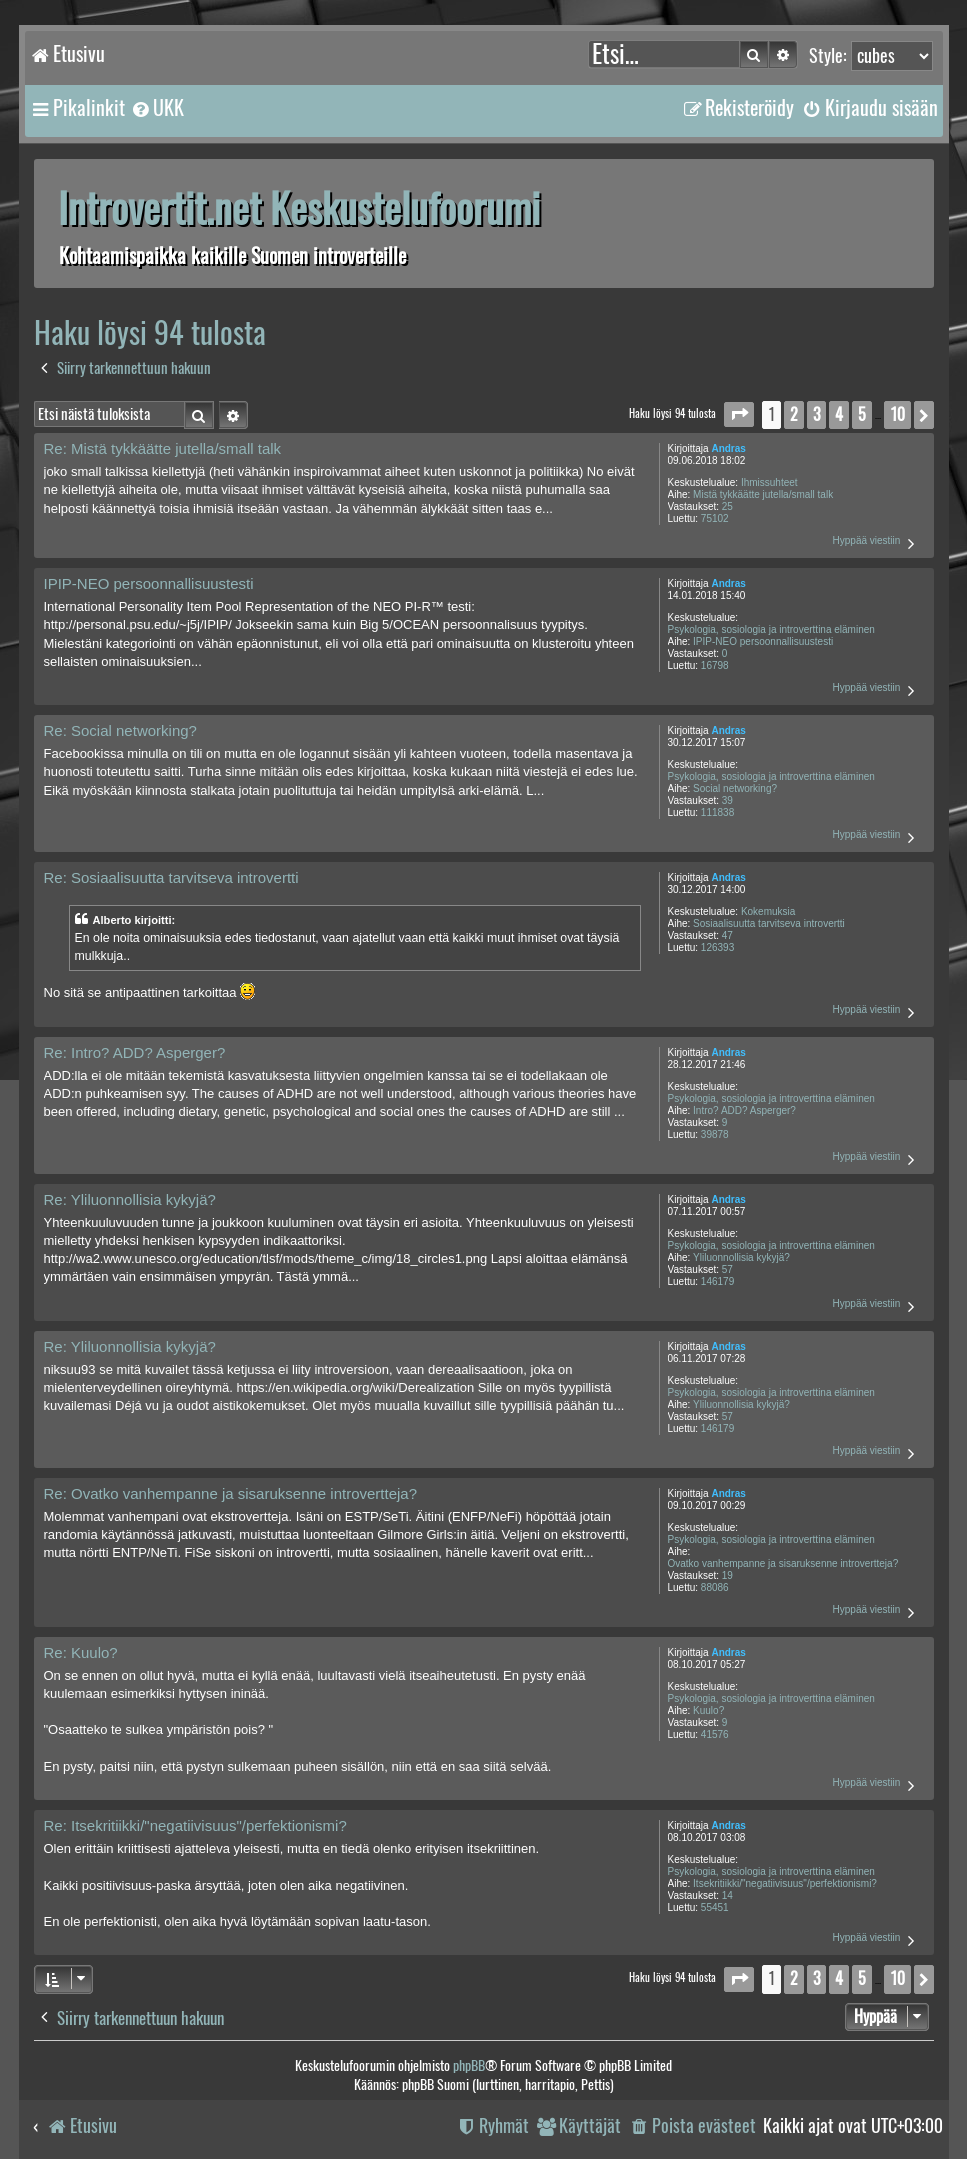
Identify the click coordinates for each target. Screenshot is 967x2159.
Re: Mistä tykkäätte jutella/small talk (163, 448)
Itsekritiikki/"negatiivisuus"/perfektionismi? (785, 1883)
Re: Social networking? (120, 730)
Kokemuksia (768, 911)
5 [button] (862, 414)
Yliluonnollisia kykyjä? (741, 1257)
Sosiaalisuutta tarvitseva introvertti (769, 923)
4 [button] (839, 414)
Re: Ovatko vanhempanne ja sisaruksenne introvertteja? (231, 1493)
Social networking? (735, 788)
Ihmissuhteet (769, 482)
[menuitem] (157, 108)
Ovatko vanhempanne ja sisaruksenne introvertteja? (783, 1563)
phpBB (469, 2065)
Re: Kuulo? (81, 1652)
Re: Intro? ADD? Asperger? (135, 1052)
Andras (728, 448)
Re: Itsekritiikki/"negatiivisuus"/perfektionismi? (195, 1825)
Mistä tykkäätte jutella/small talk (763, 494)
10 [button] (897, 414)
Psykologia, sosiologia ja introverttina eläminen (771, 629)
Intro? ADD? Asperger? (744, 1110)
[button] (739, 414)
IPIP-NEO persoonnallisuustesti (763, 641)
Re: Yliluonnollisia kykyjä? (130, 1199)
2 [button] (794, 414)
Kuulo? (708, 1710)
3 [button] (816, 414)
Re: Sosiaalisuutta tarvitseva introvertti (171, 877)
